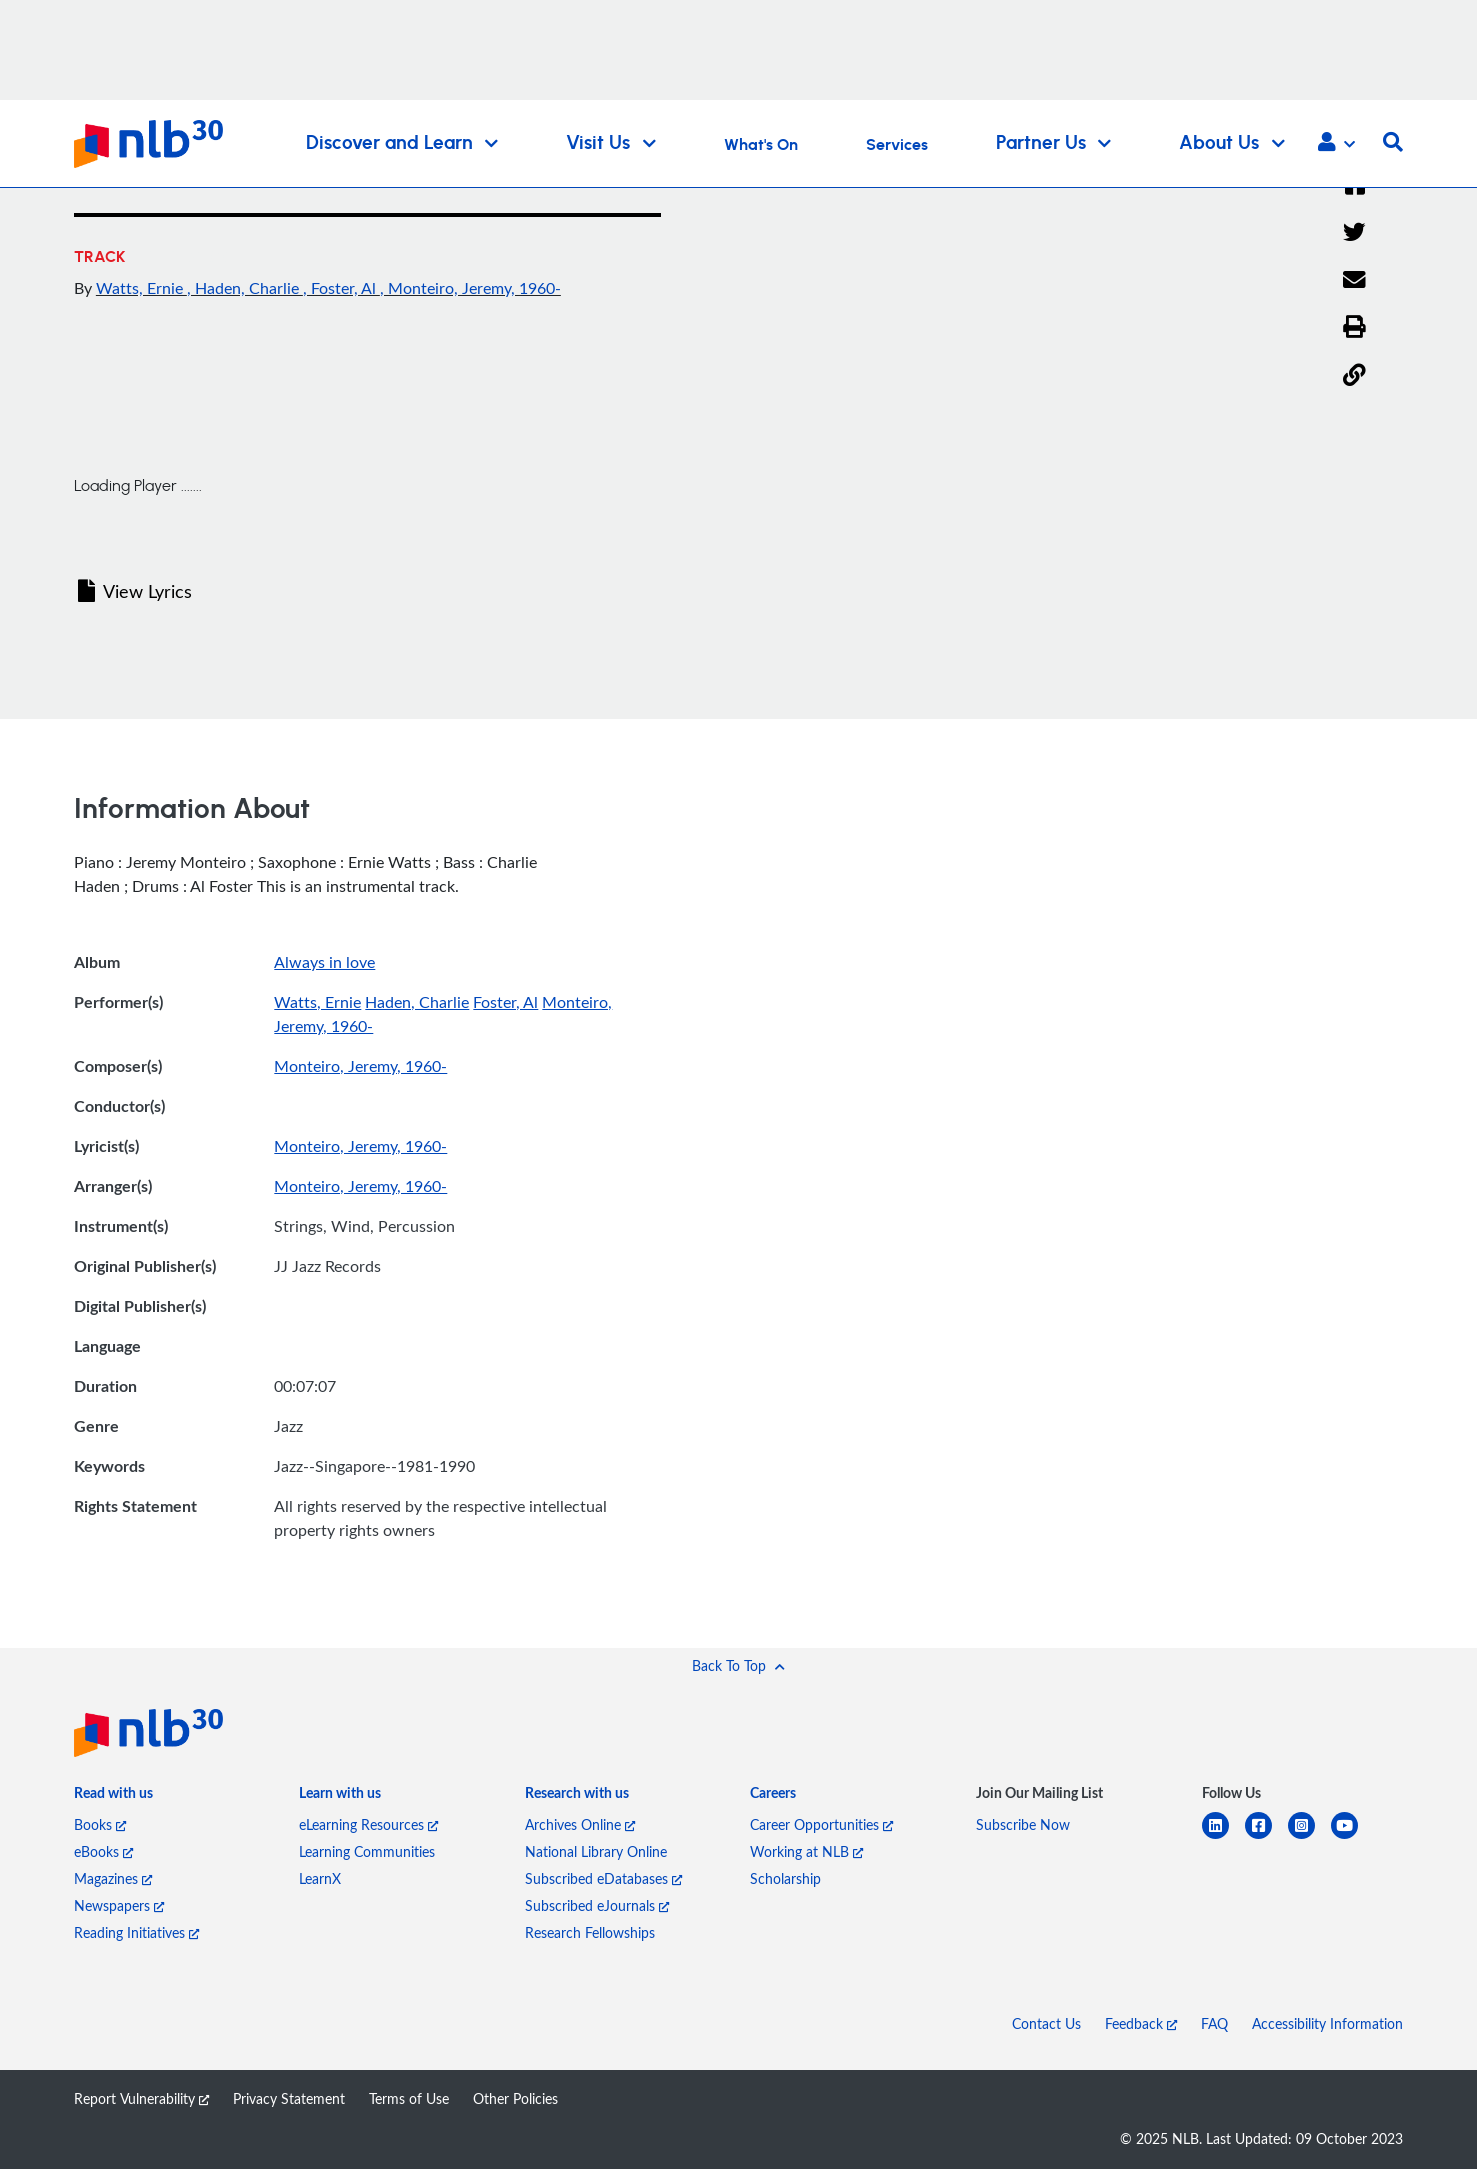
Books (100, 1824)
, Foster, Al (341, 288)
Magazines (113, 1878)
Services (897, 145)
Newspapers (119, 1905)
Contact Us (1046, 2023)
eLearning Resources (368, 1824)
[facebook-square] (1266, 1837)
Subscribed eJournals (597, 1905)
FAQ (1214, 2023)
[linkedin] (1223, 1837)
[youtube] (1352, 1837)
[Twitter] (1354, 233)
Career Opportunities (821, 1824)
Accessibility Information (1327, 2023)
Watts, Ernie (141, 288)
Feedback (1141, 2023)
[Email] (1354, 281)
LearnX (320, 1878)
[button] (1336, 144)
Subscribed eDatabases (603, 1878)
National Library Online (596, 1851)
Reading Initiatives (136, 1932)
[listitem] (113, 1797)
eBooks (103, 1851)
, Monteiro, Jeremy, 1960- (470, 288)
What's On (761, 145)
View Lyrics (135, 591)
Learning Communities (367, 1851)
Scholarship (785, 1878)
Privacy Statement (289, 2098)
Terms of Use (409, 2098)
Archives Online (580, 1824)
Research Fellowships (590, 1932)
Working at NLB (806, 1851)
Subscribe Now (1023, 1824)
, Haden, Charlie (245, 288)
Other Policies (515, 2098)
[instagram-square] (1309, 1837)
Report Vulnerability (141, 2098)
